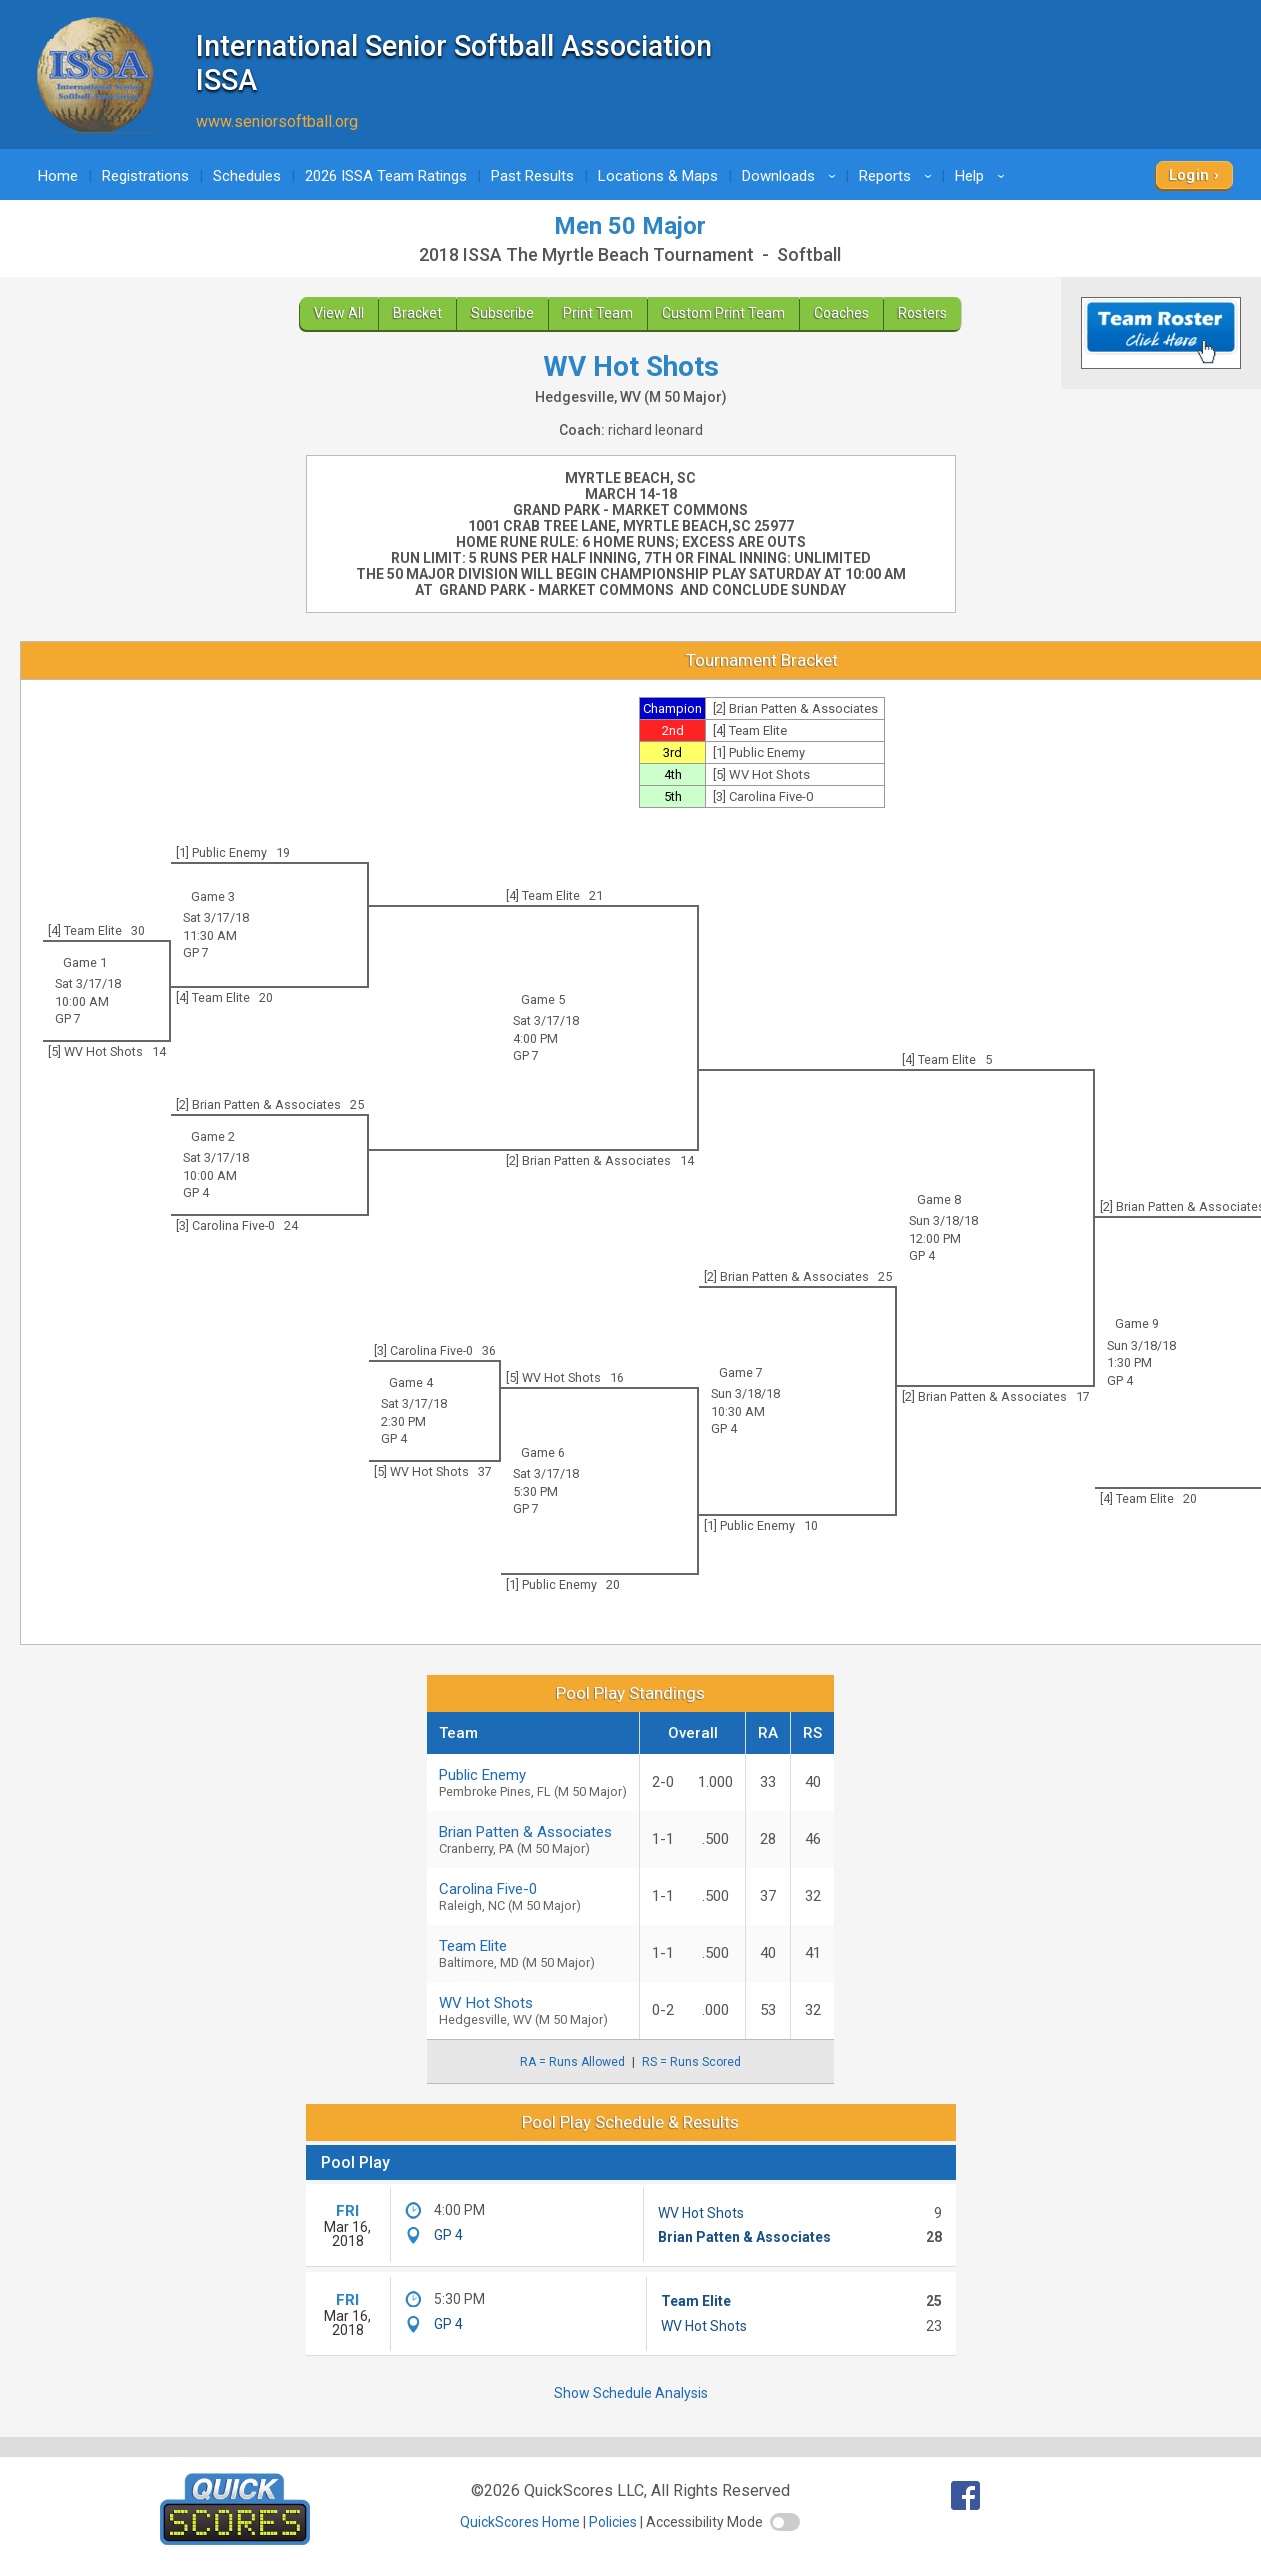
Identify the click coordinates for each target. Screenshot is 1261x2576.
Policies (613, 2522)
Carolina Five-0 (533, 1896)
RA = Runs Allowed (572, 2062)
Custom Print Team (723, 313)
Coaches (841, 313)
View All (339, 313)
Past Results (532, 176)
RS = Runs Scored (691, 2062)
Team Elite (696, 2301)
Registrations (145, 176)
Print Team (598, 313)
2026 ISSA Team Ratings (386, 176)
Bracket (417, 313)
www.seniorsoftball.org (277, 121)
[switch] (785, 2522)
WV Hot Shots (701, 2213)
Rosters (922, 313)
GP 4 (922, 1255)
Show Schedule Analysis (631, 2393)
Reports (898, 176)
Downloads (792, 176)
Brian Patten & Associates (533, 1839)
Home (58, 176)
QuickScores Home (520, 2522)
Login (1189, 175)
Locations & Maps (658, 176)
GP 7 (196, 952)
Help (983, 176)
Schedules (247, 176)
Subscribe (502, 313)
